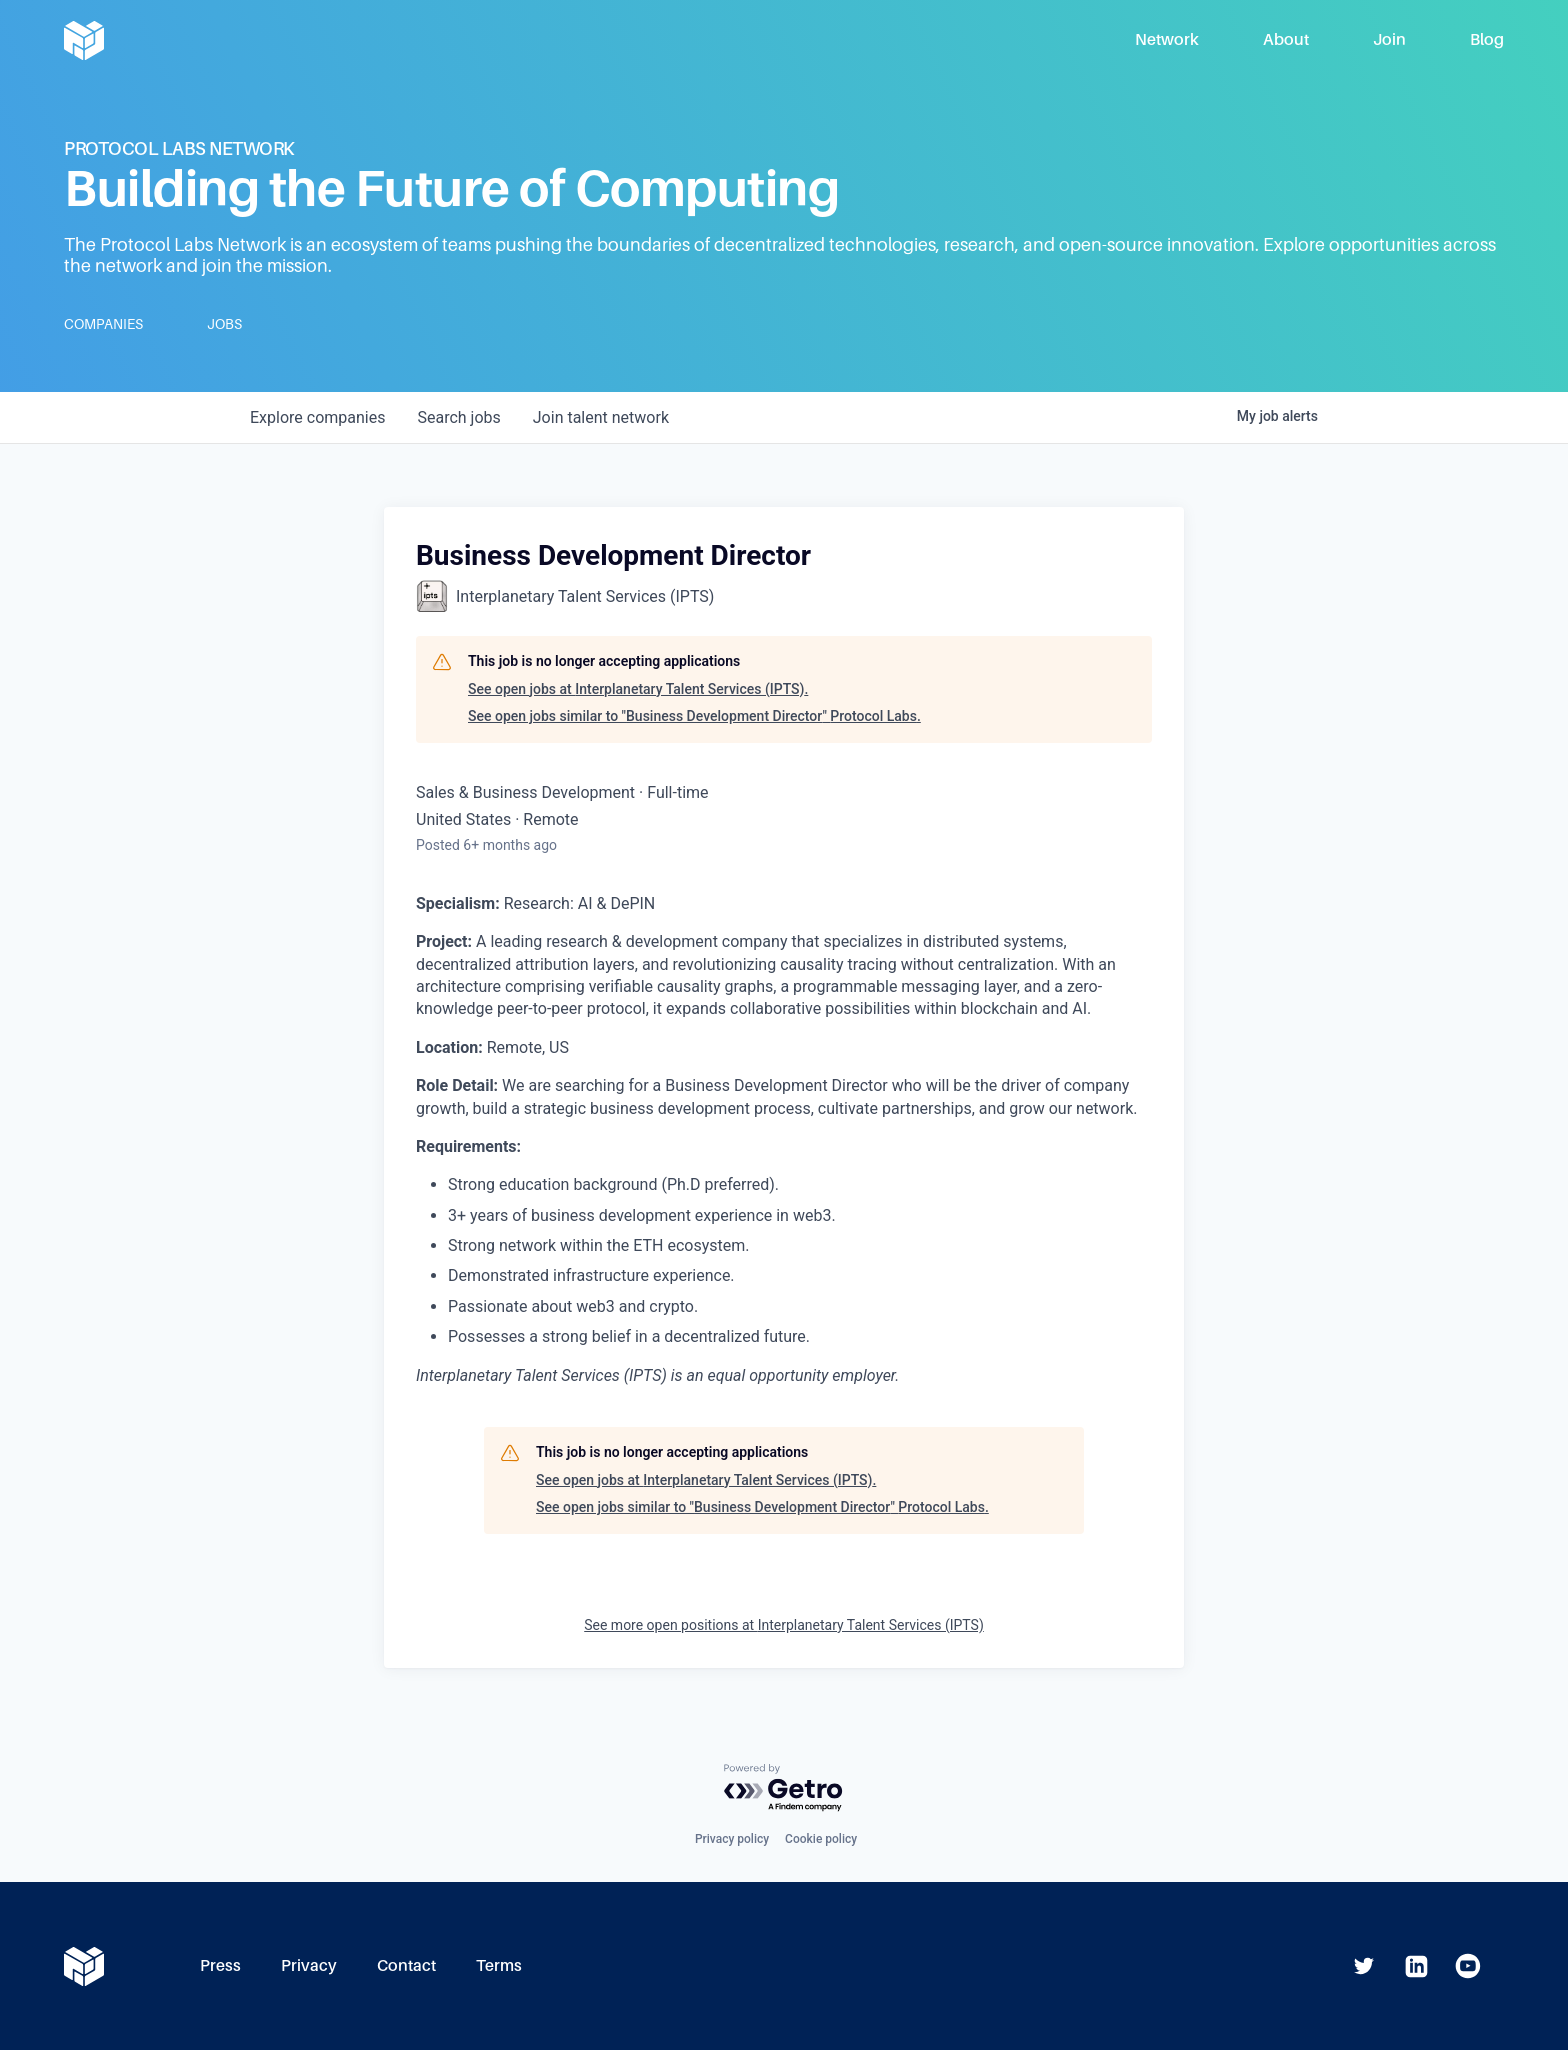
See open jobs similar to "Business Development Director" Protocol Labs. (694, 716)
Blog (1487, 39)
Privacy (309, 1965)
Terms (499, 1965)
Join (1389, 39)
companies (317, 417)
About (1286, 39)
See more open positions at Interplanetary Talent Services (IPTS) (784, 1625)
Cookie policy (821, 1839)
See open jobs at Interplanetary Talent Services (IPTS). (638, 689)
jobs (458, 417)
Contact (406, 1965)
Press (220, 1965)
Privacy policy (732, 1839)
